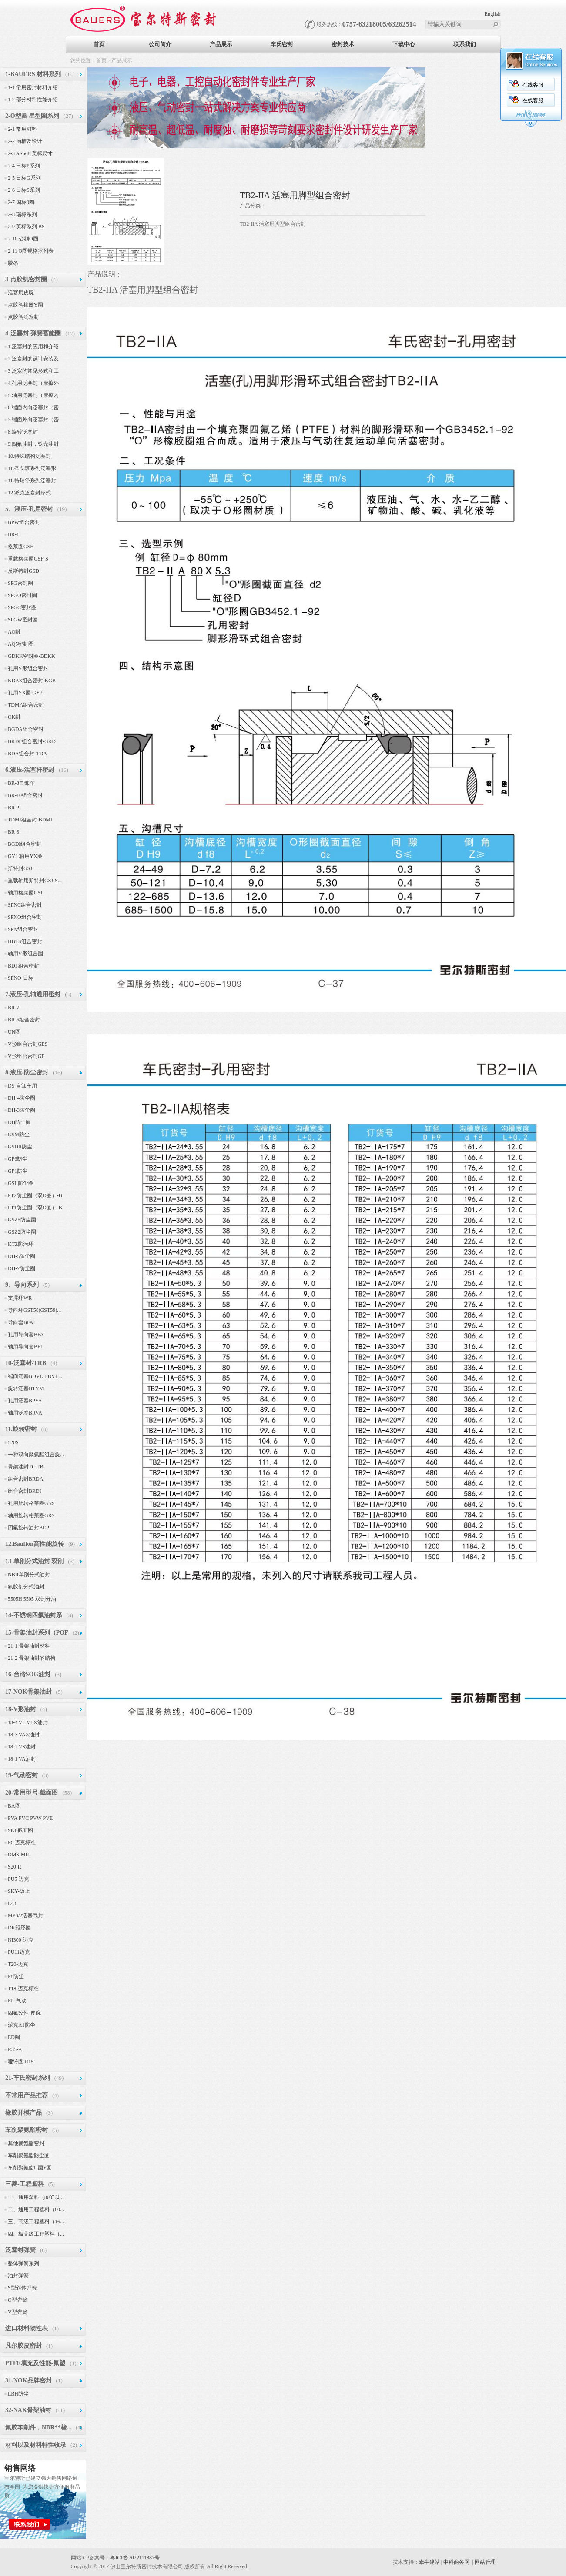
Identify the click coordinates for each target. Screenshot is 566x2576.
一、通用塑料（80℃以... (36, 2197)
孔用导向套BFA (26, 1334)
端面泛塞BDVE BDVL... (35, 1376)
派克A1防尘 (21, 2025)
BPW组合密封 (24, 522)
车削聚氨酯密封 (26, 2130)
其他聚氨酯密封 (26, 2143)
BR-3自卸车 (21, 783)
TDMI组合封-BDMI (30, 820)
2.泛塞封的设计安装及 (33, 359)
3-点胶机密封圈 (26, 279)
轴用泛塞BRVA (25, 1413)
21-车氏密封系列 (27, 2078)
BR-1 (13, 534)
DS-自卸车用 (22, 1086)
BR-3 (13, 832)
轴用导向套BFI (25, 1347)
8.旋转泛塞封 (23, 432)
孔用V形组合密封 (28, 668)
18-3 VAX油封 (24, 1735)
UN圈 (14, 1032)
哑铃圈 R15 (20, 2062)
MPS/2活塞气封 (25, 1915)
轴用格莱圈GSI (25, 893)
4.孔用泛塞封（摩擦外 (33, 383)
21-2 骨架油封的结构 (31, 1658)
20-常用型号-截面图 (31, 1792)
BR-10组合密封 (25, 795)
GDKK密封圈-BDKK (31, 656)
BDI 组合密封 (23, 966)
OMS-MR (18, 1855)
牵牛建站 (429, 2562)
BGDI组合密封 (24, 844)
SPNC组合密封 (25, 905)
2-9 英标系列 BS (26, 227)
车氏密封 (282, 44)
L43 (12, 1903)
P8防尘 (16, 1976)
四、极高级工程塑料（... (36, 2234)
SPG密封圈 (20, 583)
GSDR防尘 (20, 1147)
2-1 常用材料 (22, 129)
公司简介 (160, 44)
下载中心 (403, 44)
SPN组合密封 (23, 929)
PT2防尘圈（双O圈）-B (35, 1195)
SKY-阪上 (19, 1891)
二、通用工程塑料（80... (36, 2209)
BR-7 (13, 1007)
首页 (99, 44)
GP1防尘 (17, 1171)
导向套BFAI (21, 1322)
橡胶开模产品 (23, 2112)
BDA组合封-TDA (27, 754)
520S (13, 1442)
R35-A (15, 2049)
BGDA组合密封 (26, 729)
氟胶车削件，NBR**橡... (38, 2427)
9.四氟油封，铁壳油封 (33, 444)
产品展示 (221, 44)
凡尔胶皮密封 (23, 2345)
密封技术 (343, 44)
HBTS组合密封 (25, 941)
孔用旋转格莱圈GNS (31, 1503)
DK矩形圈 (19, 1928)
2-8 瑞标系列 (22, 214)
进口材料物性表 (26, 2328)
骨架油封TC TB (25, 1467)
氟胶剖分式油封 (26, 1587)
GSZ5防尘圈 (22, 1220)
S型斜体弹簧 (22, 2288)
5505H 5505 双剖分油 (32, 1599)
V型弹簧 (17, 2312)
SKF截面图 (20, 1830)
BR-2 (13, 807)
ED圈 (14, 2037)
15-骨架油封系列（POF (36, 1632)
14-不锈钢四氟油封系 (33, 1615)
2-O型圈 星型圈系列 (32, 116)
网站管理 (485, 2562)
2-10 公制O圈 (23, 239)
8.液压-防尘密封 (26, 1072)
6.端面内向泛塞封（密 (33, 407)
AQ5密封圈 (20, 644)
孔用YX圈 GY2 (25, 693)
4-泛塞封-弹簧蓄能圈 (33, 333)
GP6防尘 (17, 1159)
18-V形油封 (20, 1709)
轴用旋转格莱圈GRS (31, 1515)
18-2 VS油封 (22, 1747)
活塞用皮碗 (21, 293)
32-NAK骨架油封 (28, 2410)
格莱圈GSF (20, 547)
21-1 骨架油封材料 (29, 1646)
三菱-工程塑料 (24, 2184)
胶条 (13, 263)
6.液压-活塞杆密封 (29, 770)
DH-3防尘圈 (21, 1110)
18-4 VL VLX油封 (28, 1722)
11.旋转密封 (21, 1429)
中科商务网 (456, 2562)
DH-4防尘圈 (21, 1098)
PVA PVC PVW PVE (30, 1818)
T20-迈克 (18, 1964)
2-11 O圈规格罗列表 (31, 251)
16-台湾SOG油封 (27, 1674)
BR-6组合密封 (24, 1020)
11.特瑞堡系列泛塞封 (32, 480)
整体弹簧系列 (23, 2263)
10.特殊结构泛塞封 (29, 456)
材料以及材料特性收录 (35, 2445)
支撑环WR (20, 1298)
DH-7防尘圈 (21, 1268)
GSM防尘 (19, 1134)
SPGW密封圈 (23, 620)
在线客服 (412, 85)
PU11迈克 (19, 1952)
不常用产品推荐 (26, 2095)
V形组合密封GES (27, 1044)
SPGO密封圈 (22, 595)
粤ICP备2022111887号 (135, 2558)
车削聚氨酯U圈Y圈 (30, 2168)
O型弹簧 (17, 2300)
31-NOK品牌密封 (28, 2380)
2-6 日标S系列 (24, 190)
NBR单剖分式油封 (29, 1575)
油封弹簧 (18, 2275)
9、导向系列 (22, 1284)
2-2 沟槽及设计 (25, 141)
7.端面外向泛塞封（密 (33, 420)
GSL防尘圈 (20, 1183)
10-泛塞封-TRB (25, 1363)
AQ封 (14, 632)
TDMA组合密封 (26, 705)
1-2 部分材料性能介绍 (33, 100)
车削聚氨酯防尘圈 (29, 2155)
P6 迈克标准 (22, 1842)
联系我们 (464, 44)
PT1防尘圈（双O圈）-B (35, 1208)
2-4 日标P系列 (24, 166)
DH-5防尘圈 (21, 1256)
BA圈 (14, 1806)
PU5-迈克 (18, 1879)
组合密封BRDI (24, 1491)
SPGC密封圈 (22, 607)
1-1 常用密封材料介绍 (33, 87)
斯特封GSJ (20, 868)
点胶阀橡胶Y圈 (25, 305)
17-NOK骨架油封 (28, 1691)
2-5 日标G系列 (24, 178)
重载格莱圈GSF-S (28, 559)
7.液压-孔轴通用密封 (32, 994)
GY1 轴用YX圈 (25, 856)
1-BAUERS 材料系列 (33, 74)
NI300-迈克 (20, 1940)
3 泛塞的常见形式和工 (33, 371)
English (493, 14)
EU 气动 (17, 2001)
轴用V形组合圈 (25, 954)
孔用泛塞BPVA (25, 1401)
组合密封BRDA (25, 1479)
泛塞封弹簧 (20, 2250)
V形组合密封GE (26, 1056)
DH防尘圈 (19, 1122)
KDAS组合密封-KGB (32, 680)
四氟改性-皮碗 (24, 2013)
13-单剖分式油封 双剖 (34, 1561)
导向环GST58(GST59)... (34, 1310)
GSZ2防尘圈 (22, 1232)
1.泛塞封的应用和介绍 (33, 347)
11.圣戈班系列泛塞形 (32, 468)
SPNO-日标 (20, 978)
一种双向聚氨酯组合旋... (36, 1455)
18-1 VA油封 (22, 1759)
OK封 (14, 717)
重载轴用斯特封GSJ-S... (35, 881)
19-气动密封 (21, 1775)
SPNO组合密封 (25, 917)
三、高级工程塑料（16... (36, 2222)
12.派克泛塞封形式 (29, 493)
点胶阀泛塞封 (23, 317)
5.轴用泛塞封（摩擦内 (33, 395)
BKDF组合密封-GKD (32, 741)
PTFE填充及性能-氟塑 (35, 2363)
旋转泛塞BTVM (26, 1388)
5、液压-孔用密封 (29, 509)
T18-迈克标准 (23, 1988)
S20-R (14, 1867)
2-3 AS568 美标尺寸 (30, 153)
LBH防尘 (18, 2394)
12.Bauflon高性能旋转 (34, 1544)
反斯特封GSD (23, 571)
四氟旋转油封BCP (28, 1528)
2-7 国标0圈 (21, 202)
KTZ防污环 (20, 1244)
